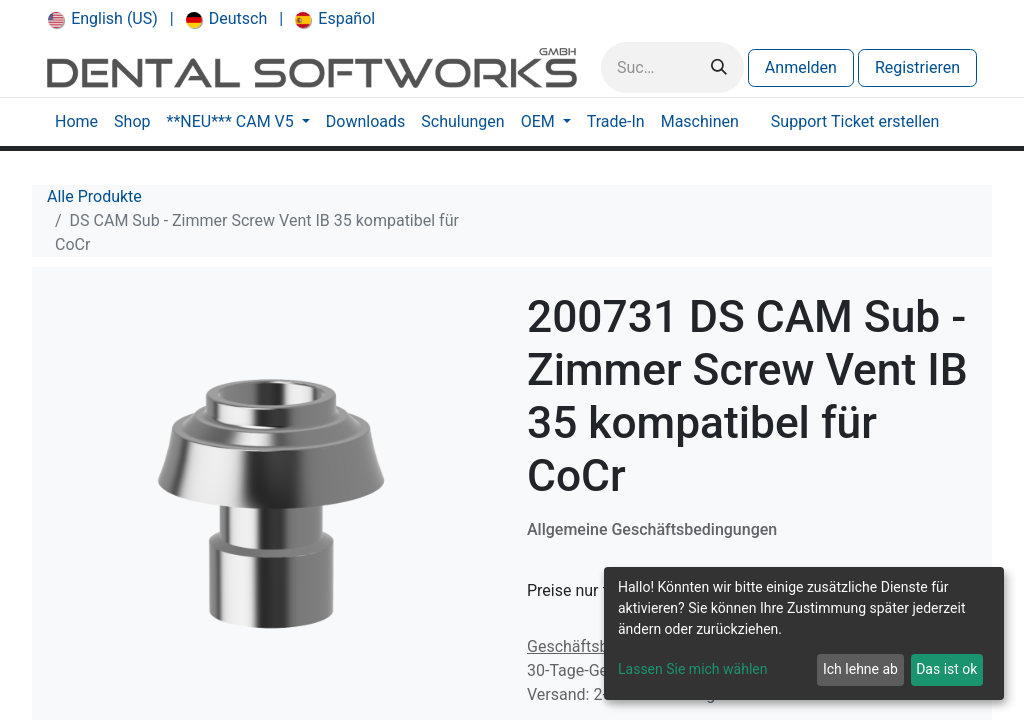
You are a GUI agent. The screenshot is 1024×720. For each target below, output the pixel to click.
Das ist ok (946, 669)
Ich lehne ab (860, 669)
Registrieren (917, 67)
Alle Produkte (94, 196)
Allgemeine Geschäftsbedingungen (652, 529)
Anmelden (801, 67)
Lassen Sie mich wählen (692, 669)
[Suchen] (719, 67)
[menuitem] (103, 19)
